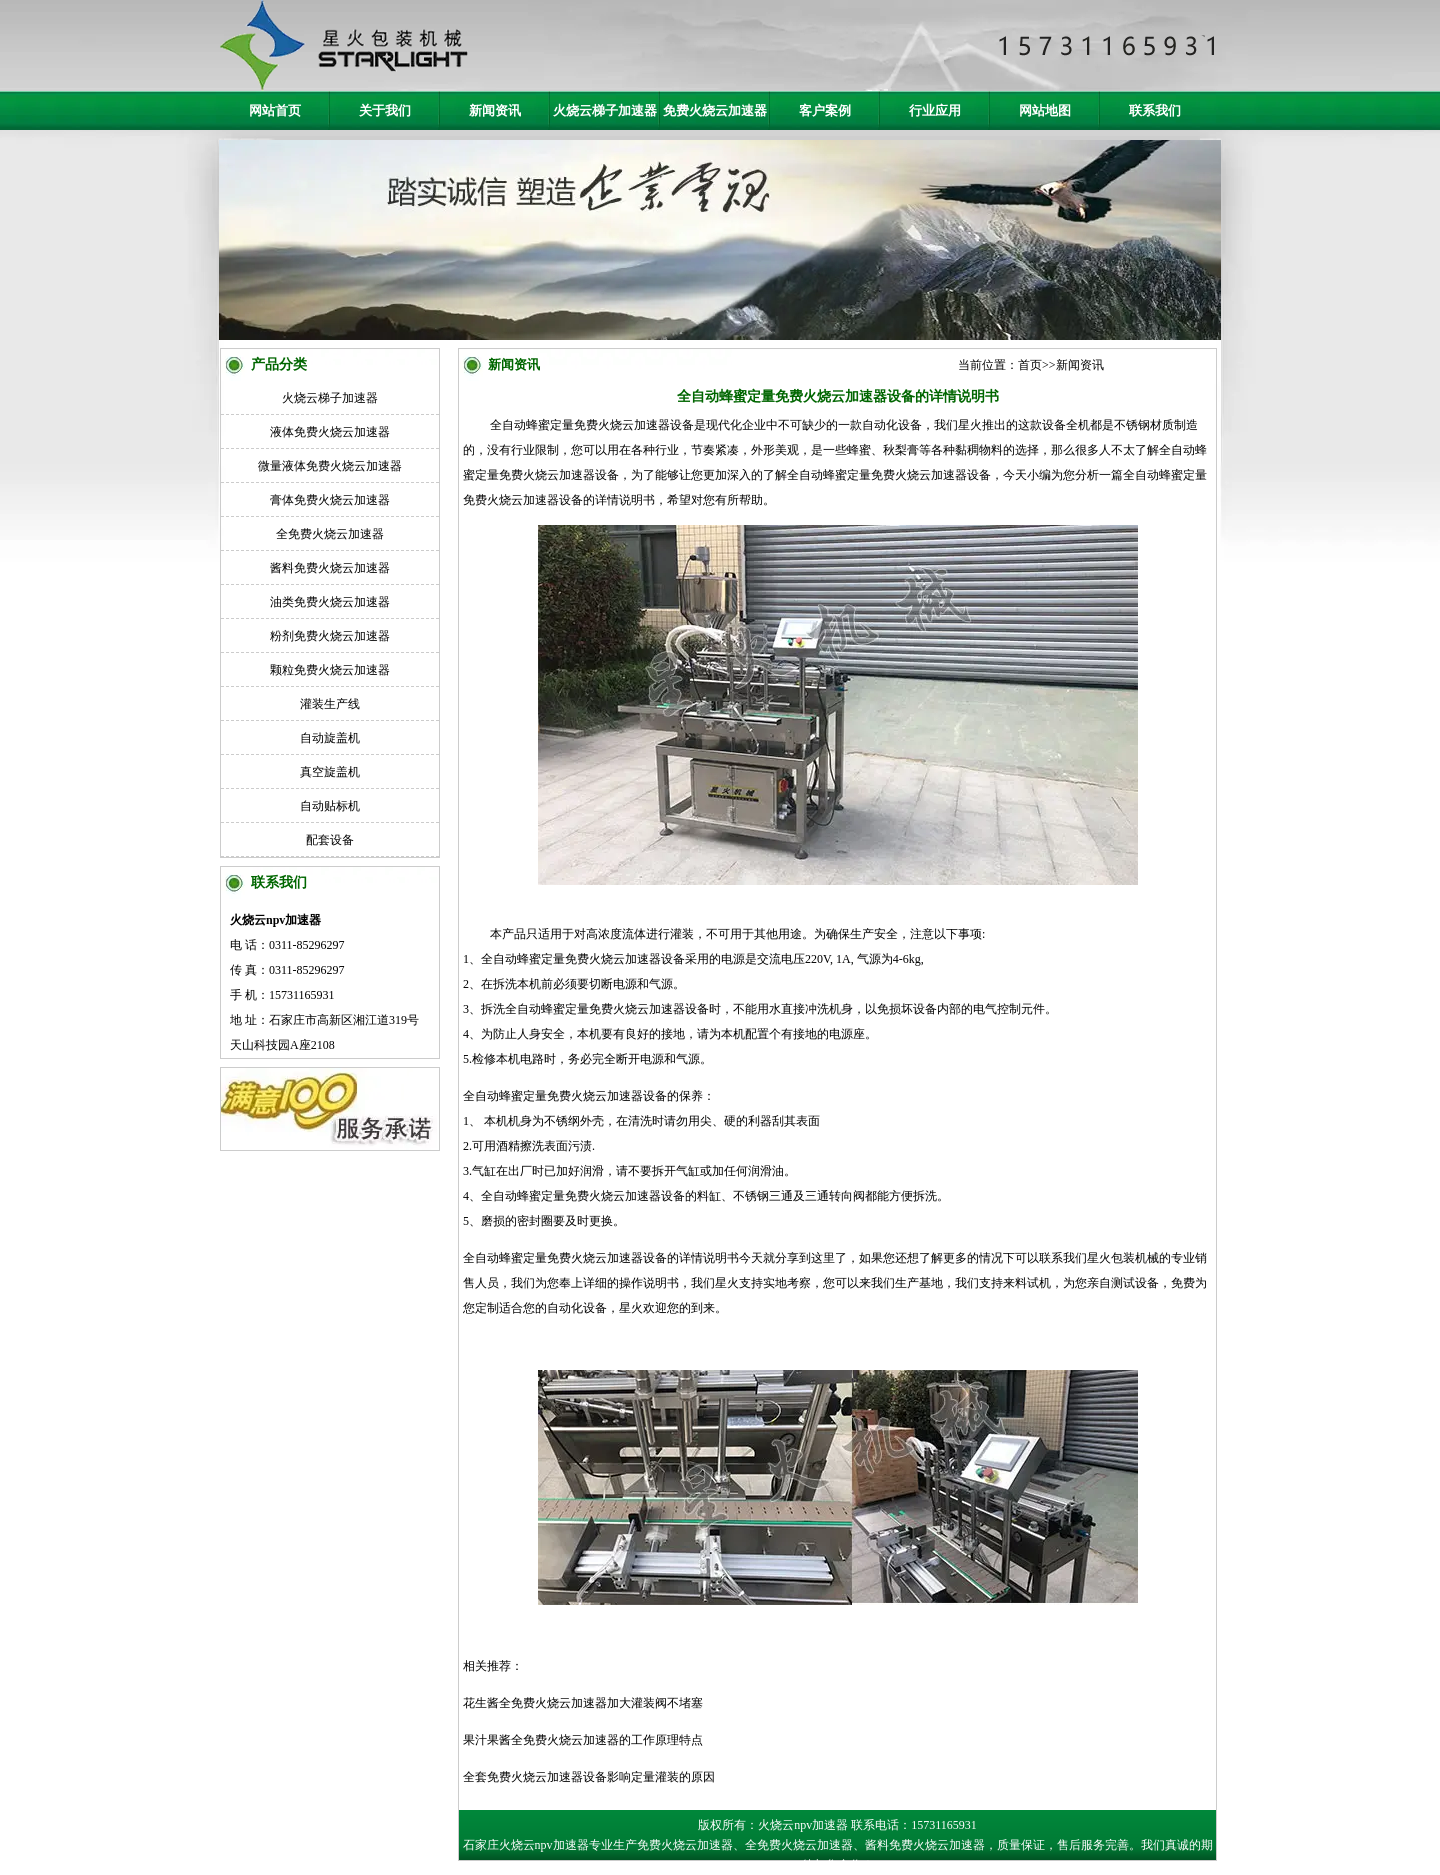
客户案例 (825, 110)
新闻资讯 (495, 110)
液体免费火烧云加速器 (330, 432)
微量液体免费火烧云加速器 (330, 466)
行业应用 (935, 110)
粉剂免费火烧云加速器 (330, 636)
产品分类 (279, 364)
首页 (1030, 365)
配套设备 (330, 840)
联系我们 (1155, 110)
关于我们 (385, 110)
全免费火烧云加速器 (330, 534)
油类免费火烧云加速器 (330, 602)
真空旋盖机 (330, 772)
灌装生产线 (330, 704)
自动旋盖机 (330, 738)
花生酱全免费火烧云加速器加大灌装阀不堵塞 (583, 1703)
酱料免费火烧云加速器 (330, 568)
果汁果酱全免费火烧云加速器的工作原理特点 (583, 1740)
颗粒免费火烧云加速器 (330, 670)
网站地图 (1045, 110)
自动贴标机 (330, 806)
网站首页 (275, 110)
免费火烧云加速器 (715, 110)
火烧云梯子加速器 (605, 110)
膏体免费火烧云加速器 (330, 500)
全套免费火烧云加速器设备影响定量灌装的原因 (589, 1777)
